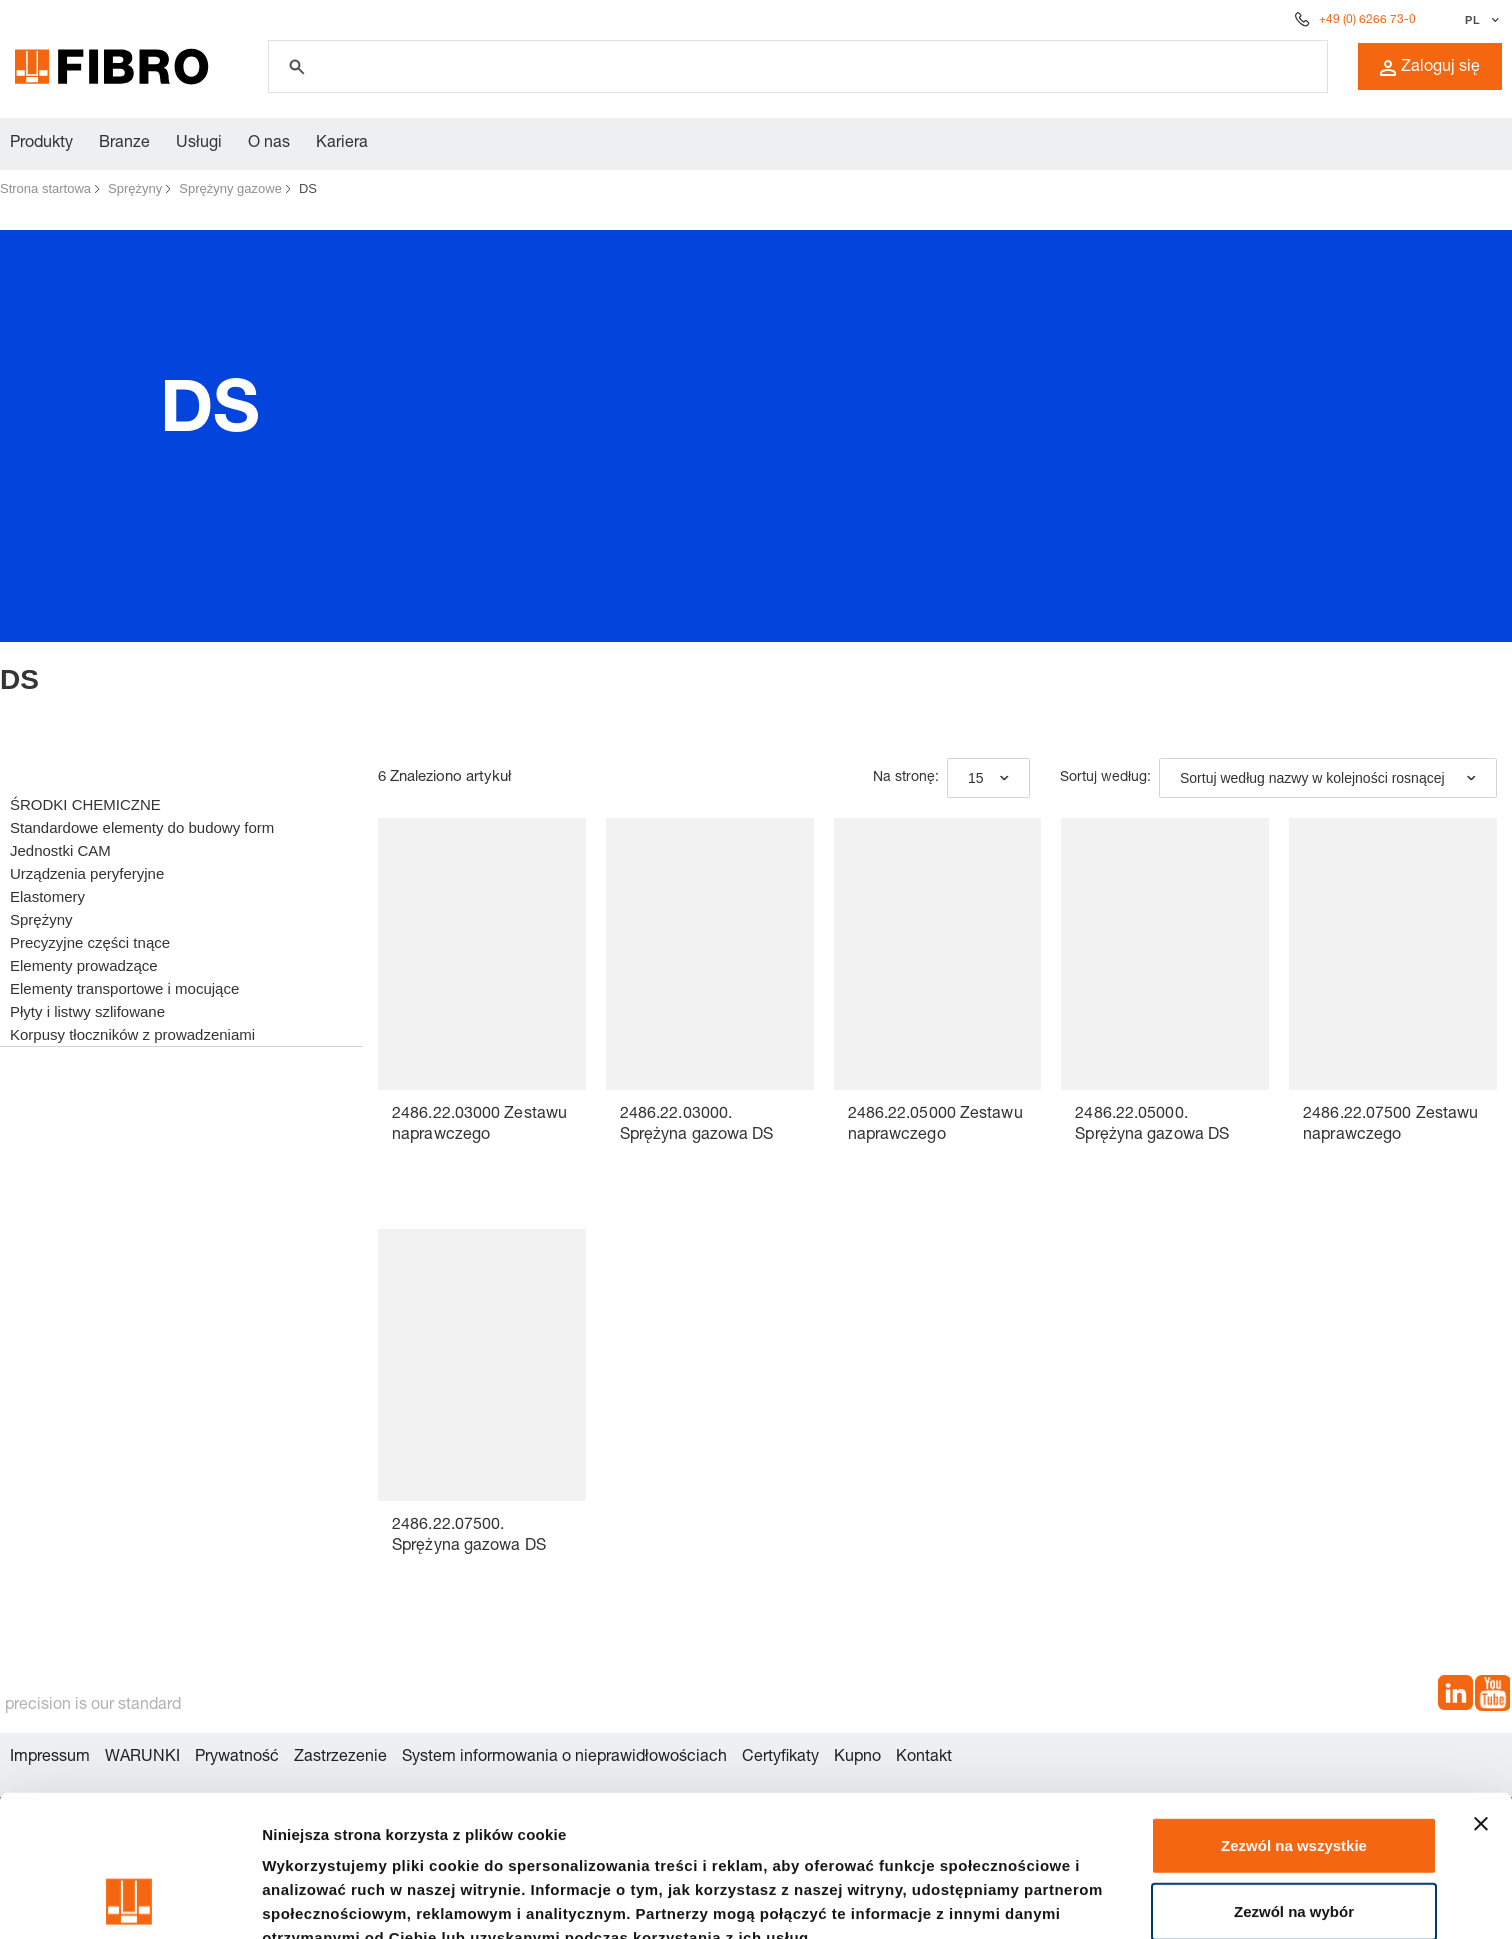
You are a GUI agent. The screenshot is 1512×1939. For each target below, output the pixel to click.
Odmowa (1293, 1843)
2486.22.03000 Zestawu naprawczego (479, 1125)
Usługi (199, 144)
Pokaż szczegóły (322, 1899)
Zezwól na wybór (1294, 1778)
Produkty (41, 144)
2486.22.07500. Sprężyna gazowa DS (469, 1536)
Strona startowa (45, 188)
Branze (124, 144)
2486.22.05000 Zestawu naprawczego (935, 1125)
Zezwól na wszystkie (1294, 1712)
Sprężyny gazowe (230, 188)
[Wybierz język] (1479, 20)
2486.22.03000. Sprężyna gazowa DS (697, 1125)
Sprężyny (135, 188)
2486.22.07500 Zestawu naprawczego (1390, 1125)
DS (308, 188)
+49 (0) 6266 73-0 (1367, 20)
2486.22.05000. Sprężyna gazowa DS (1152, 1125)
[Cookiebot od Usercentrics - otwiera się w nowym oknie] (129, 1900)
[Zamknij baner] (1481, 1691)
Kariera (342, 144)
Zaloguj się (1430, 68)
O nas (269, 144)
